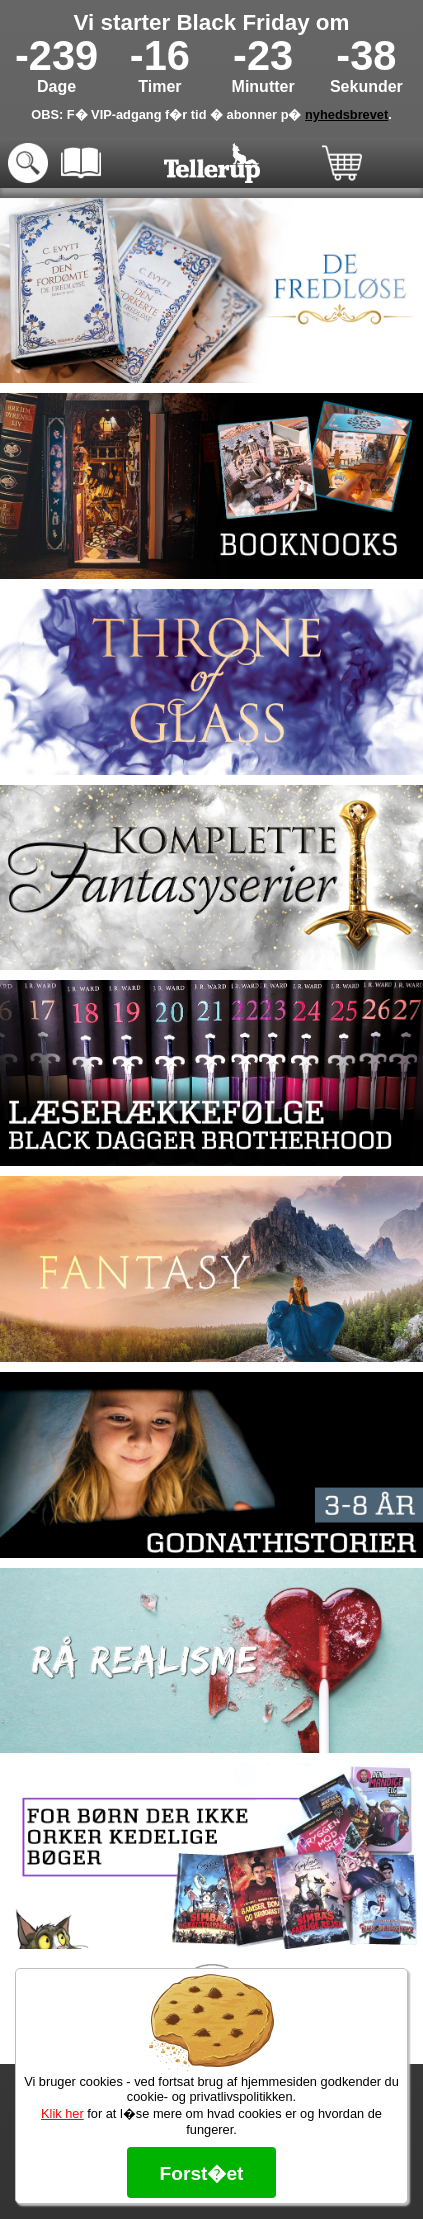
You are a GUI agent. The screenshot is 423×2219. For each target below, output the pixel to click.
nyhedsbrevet (346, 114)
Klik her (62, 2113)
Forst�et (201, 2173)
